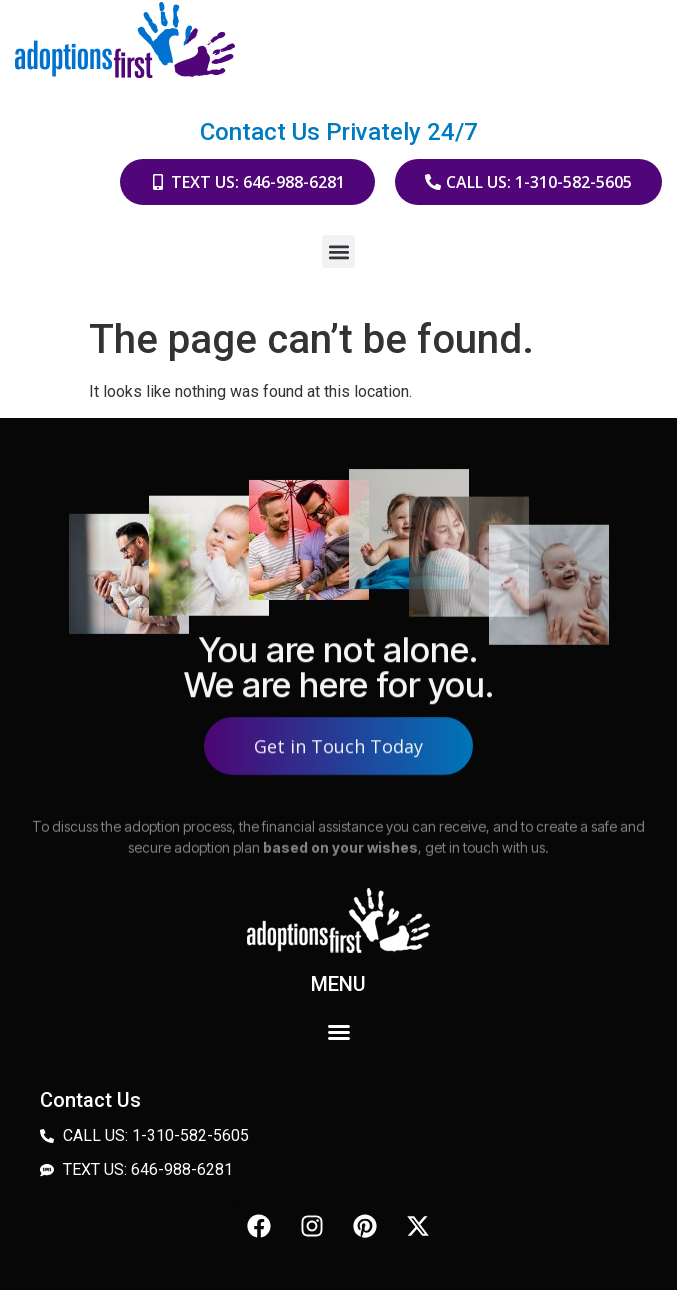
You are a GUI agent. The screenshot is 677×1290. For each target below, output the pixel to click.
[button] (338, 251)
